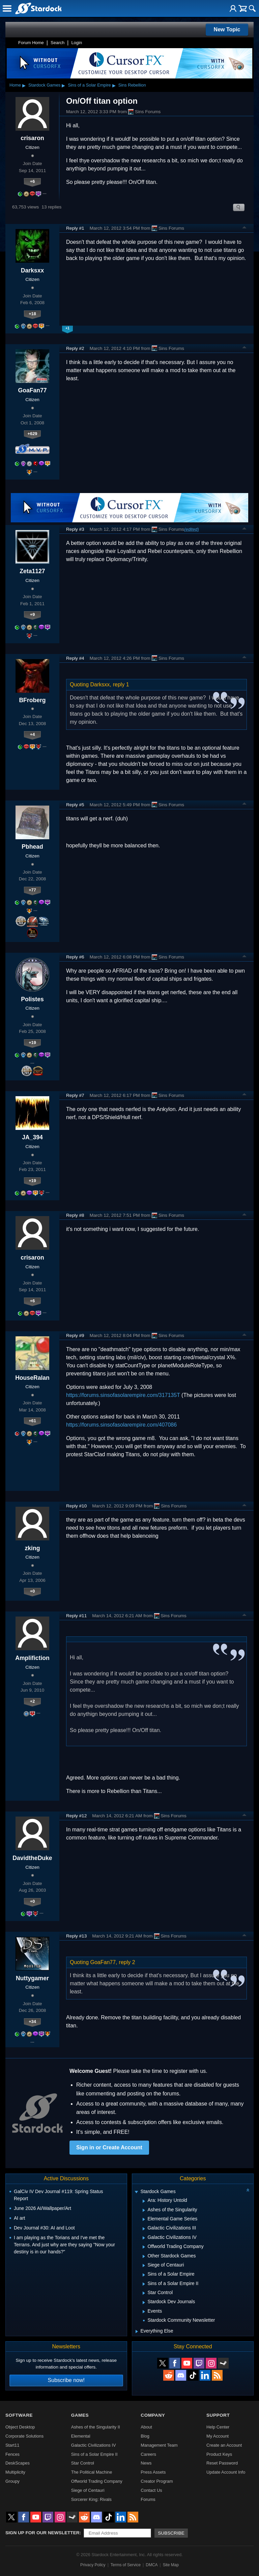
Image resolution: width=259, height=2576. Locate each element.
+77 (32, 889)
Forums (148, 2499)
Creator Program (157, 2481)
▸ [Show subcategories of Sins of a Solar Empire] (114, 85)
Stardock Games (44, 85)
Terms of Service (126, 2565)
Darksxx (32, 270)
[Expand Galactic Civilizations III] (144, 2228)
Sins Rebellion (132, 85)
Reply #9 (75, 1335)
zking (32, 1548)
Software (19, 2415)
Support (218, 2415)
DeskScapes (17, 2463)
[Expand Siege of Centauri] (144, 2265)
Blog (145, 2436)
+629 (32, 433)
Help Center (217, 2427)
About (146, 2427)
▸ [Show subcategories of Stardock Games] (63, 85)
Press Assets (153, 2472)
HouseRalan (32, 1377)
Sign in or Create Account (109, 2147)
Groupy (12, 2481)
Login (76, 42)
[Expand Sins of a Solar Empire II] (144, 2284)
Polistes (32, 999)
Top (244, 228)
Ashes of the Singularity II (95, 2427)
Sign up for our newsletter (42, 2532)
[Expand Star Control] (144, 2293)
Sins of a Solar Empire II (94, 2454)
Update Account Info (225, 2472)
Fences (12, 2454)
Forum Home (31, 42)
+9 (32, 614)
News (146, 2463)
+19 (32, 1042)
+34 (32, 2021)
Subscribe (171, 2533)
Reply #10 (76, 1505)
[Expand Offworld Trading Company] (144, 2247)
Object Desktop (20, 2427)
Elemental (80, 2436)
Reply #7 (75, 1095)
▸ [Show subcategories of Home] (24, 85)
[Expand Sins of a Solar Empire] (144, 2275)
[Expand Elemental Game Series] (144, 2219)
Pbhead (32, 846)
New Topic (227, 29)
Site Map (171, 2565)
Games (80, 2415)
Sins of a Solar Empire (89, 85)
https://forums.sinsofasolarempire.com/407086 (121, 1425)
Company (153, 2415)
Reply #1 (75, 228)
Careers (148, 2454)
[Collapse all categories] (248, 2190)
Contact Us (151, 2490)
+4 (32, 734)
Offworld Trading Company (96, 2481)
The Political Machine (91, 2472)
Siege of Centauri (88, 2490)
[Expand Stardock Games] (136, 2192)
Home (15, 85)
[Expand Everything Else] (137, 2331)
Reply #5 (75, 804)
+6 (32, 181)
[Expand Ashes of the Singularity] (144, 2210)
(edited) (191, 529)
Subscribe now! (66, 2380)
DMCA (151, 2565)
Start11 (12, 2445)
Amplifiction (32, 1658)
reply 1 (121, 684)
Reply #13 (76, 1935)
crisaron (32, 138)
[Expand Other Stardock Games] (144, 2256)
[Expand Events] (144, 2311)
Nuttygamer (32, 1978)
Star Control (82, 2463)
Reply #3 (75, 529)
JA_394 (32, 1137)
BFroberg (32, 700)
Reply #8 (75, 1215)
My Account (217, 2436)
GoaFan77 (32, 390)
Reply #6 (75, 956)
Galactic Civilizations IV (93, 2445)
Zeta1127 (32, 571)
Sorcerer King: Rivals (91, 2499)
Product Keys (219, 2454)
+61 (32, 1420)
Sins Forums (144, 112)
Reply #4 (75, 658)
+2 (32, 1701)
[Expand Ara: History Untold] (144, 2201)
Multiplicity (15, 2472)
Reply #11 (76, 1615)
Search (57, 42)
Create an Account (224, 2445)
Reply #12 (76, 1815)
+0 (32, 1591)
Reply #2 (75, 348)
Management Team (159, 2445)
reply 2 (127, 1962)
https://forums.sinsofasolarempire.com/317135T (123, 1395)
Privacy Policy (93, 2565)
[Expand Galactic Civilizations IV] (144, 2238)
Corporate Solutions (24, 2436)
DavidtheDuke (32, 1858)
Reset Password (222, 2463)
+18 (32, 313)
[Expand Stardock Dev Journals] (144, 2302)
